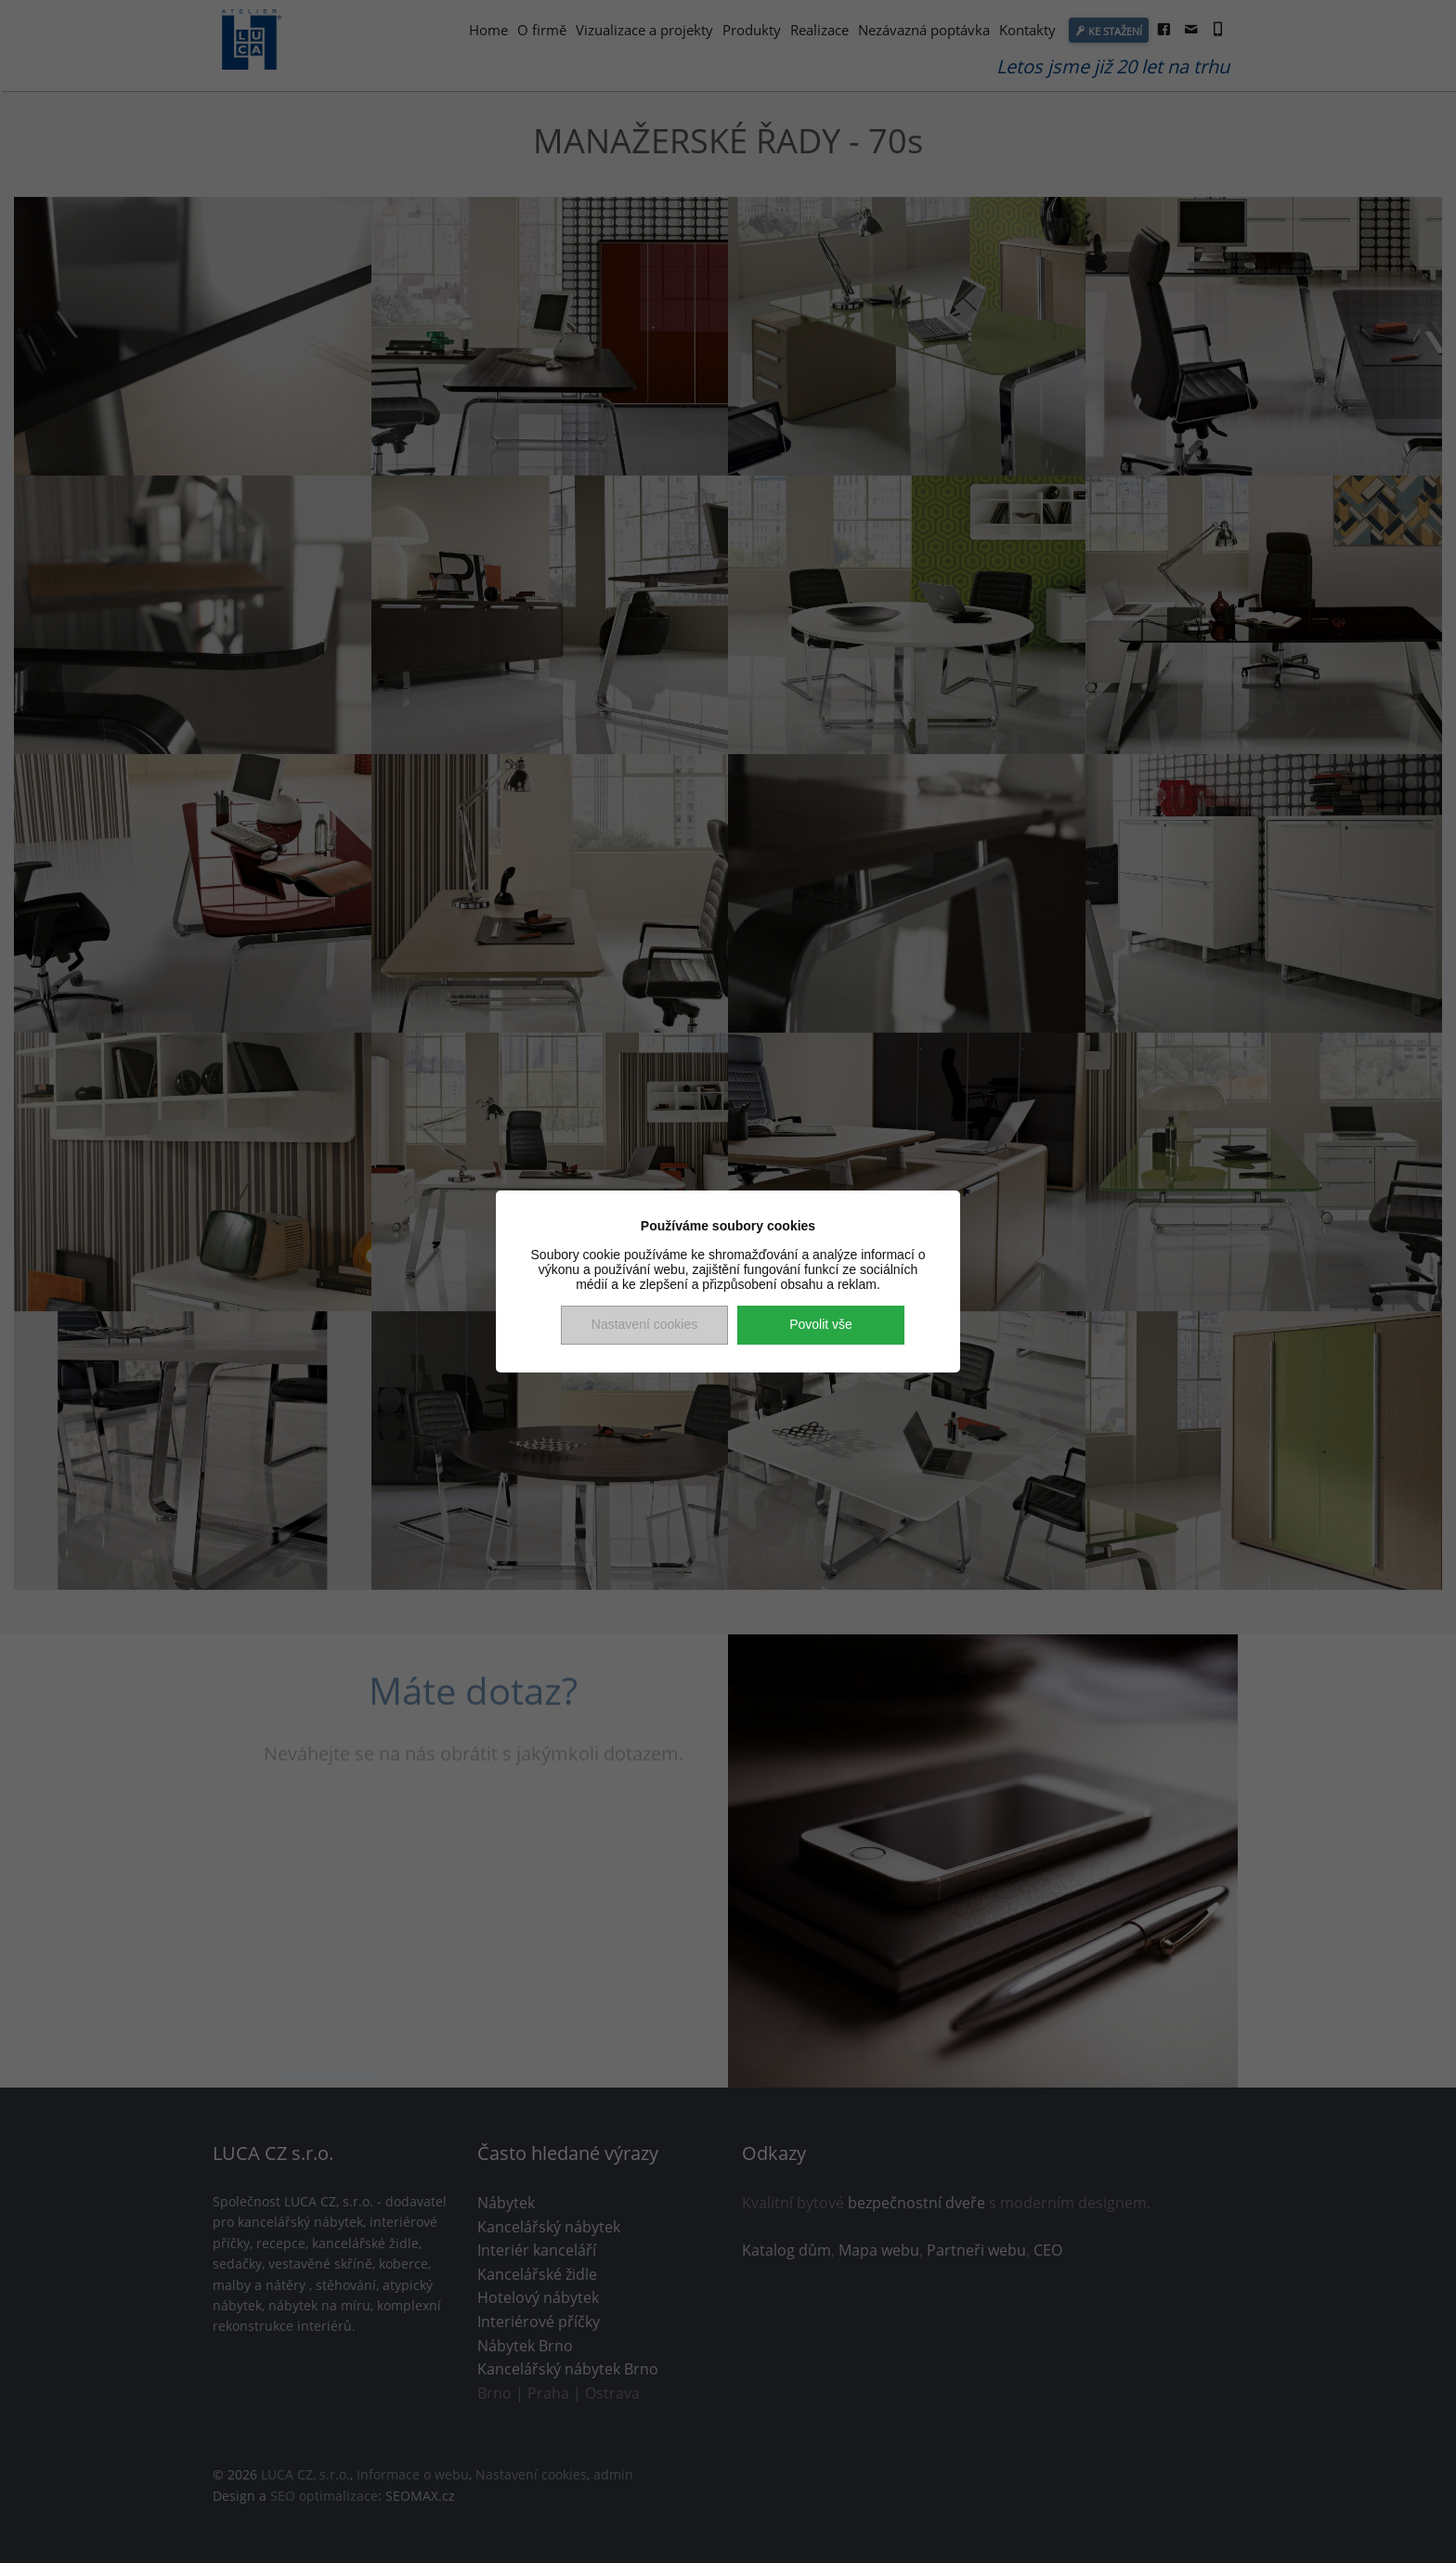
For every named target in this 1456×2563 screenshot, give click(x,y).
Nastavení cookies (644, 1324)
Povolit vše (820, 1324)
